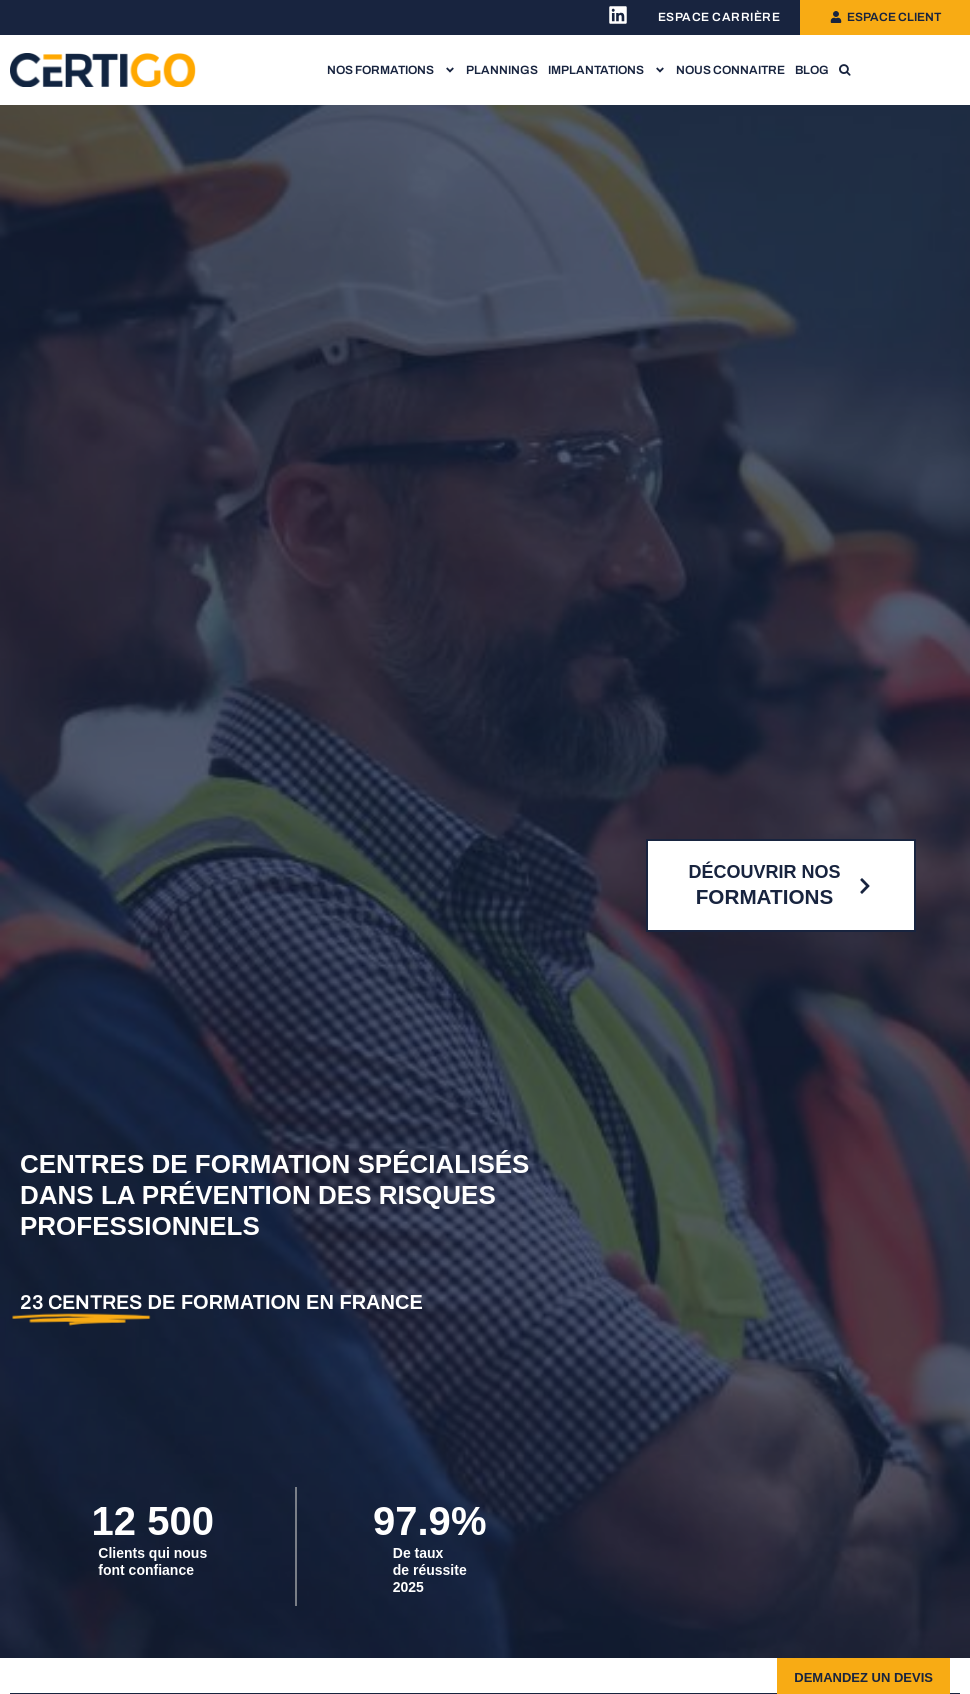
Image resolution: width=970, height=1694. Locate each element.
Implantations (607, 70)
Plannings (502, 70)
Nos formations (391, 70)
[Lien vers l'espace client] (885, 17)
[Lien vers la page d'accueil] (103, 69)
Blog (812, 70)
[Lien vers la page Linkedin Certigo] (618, 15)
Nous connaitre (730, 70)
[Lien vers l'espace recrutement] (719, 17)
